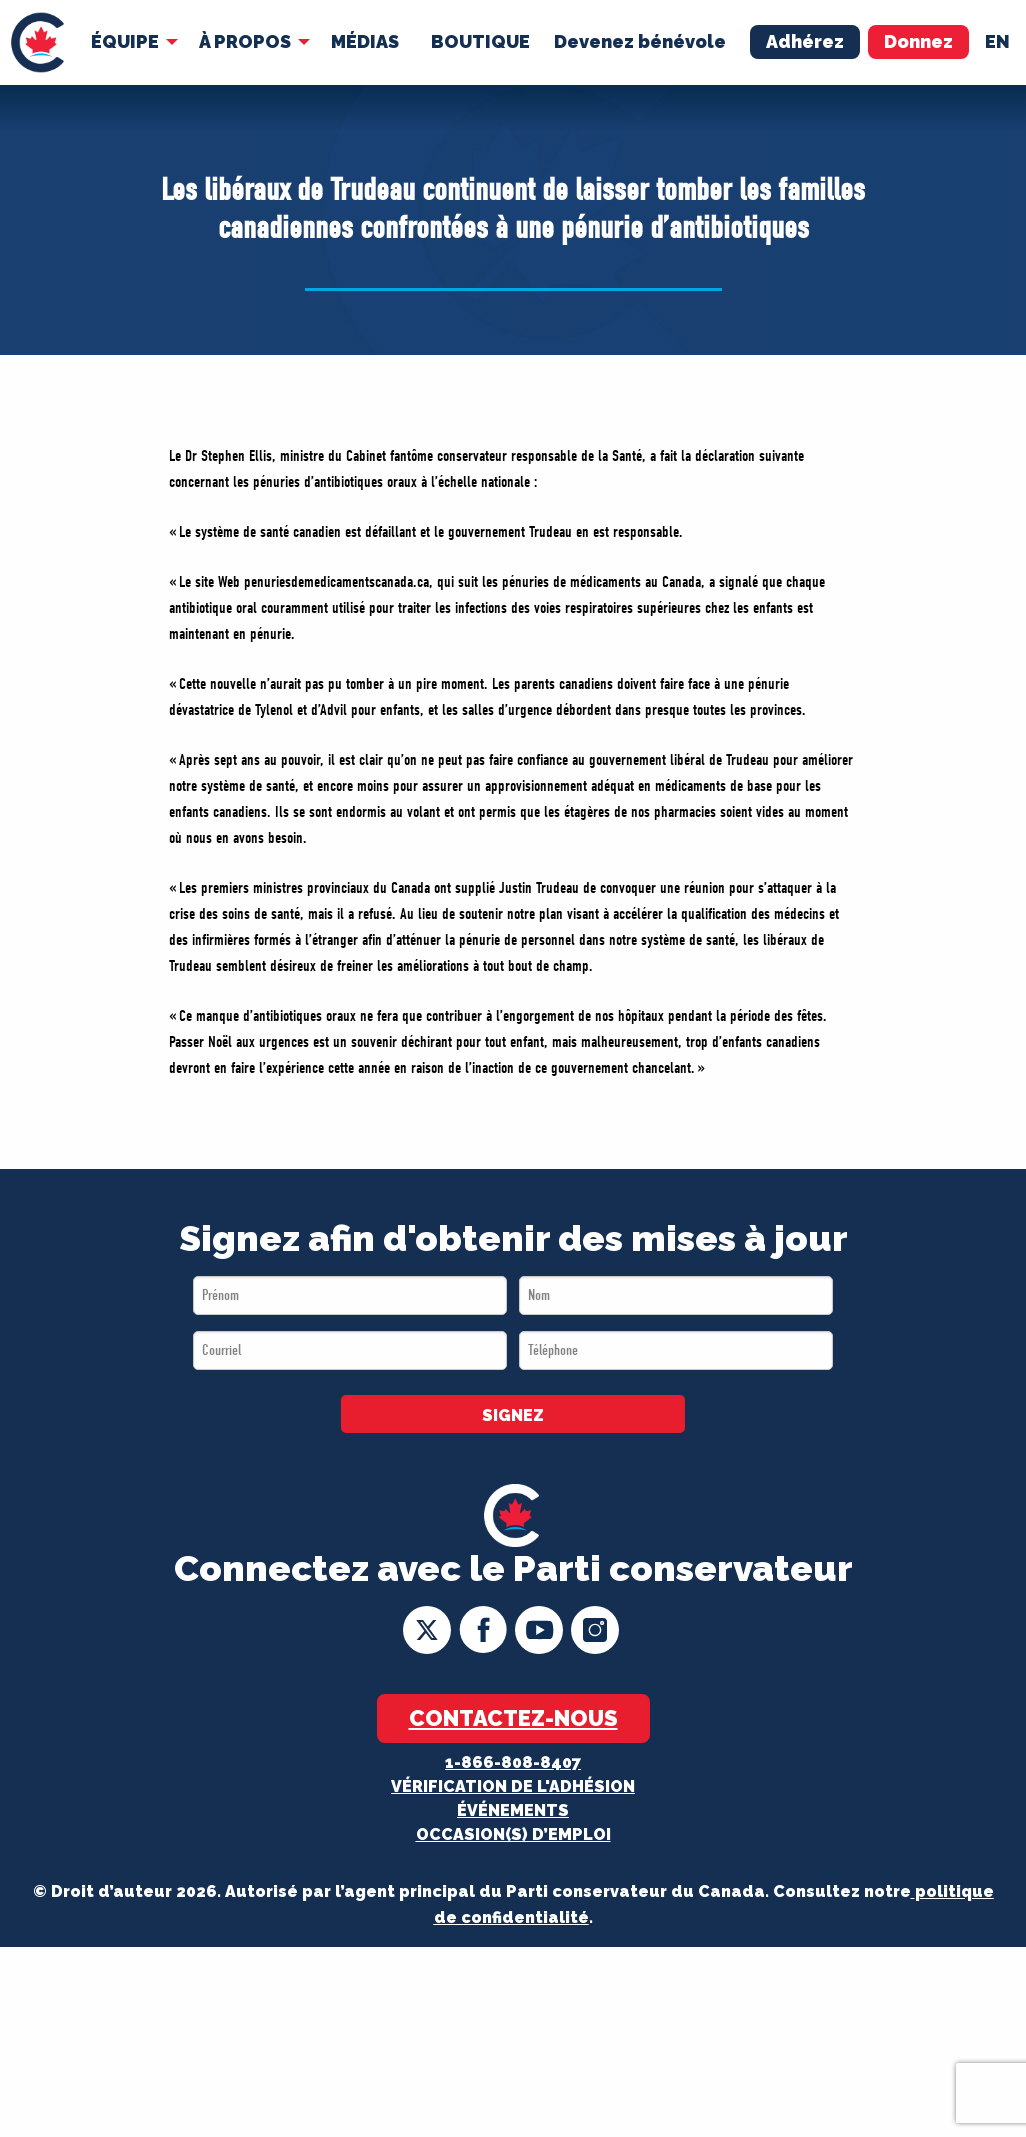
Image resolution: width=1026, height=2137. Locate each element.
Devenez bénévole (640, 41)
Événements (513, 1810)
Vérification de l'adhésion (513, 1786)
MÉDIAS (365, 41)
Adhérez (805, 41)
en (997, 41)
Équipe (125, 41)
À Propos (245, 41)
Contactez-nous (513, 1718)
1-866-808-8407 (513, 1762)
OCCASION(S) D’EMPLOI (513, 1834)
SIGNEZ (513, 1415)
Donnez (918, 41)
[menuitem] (37, 42)
